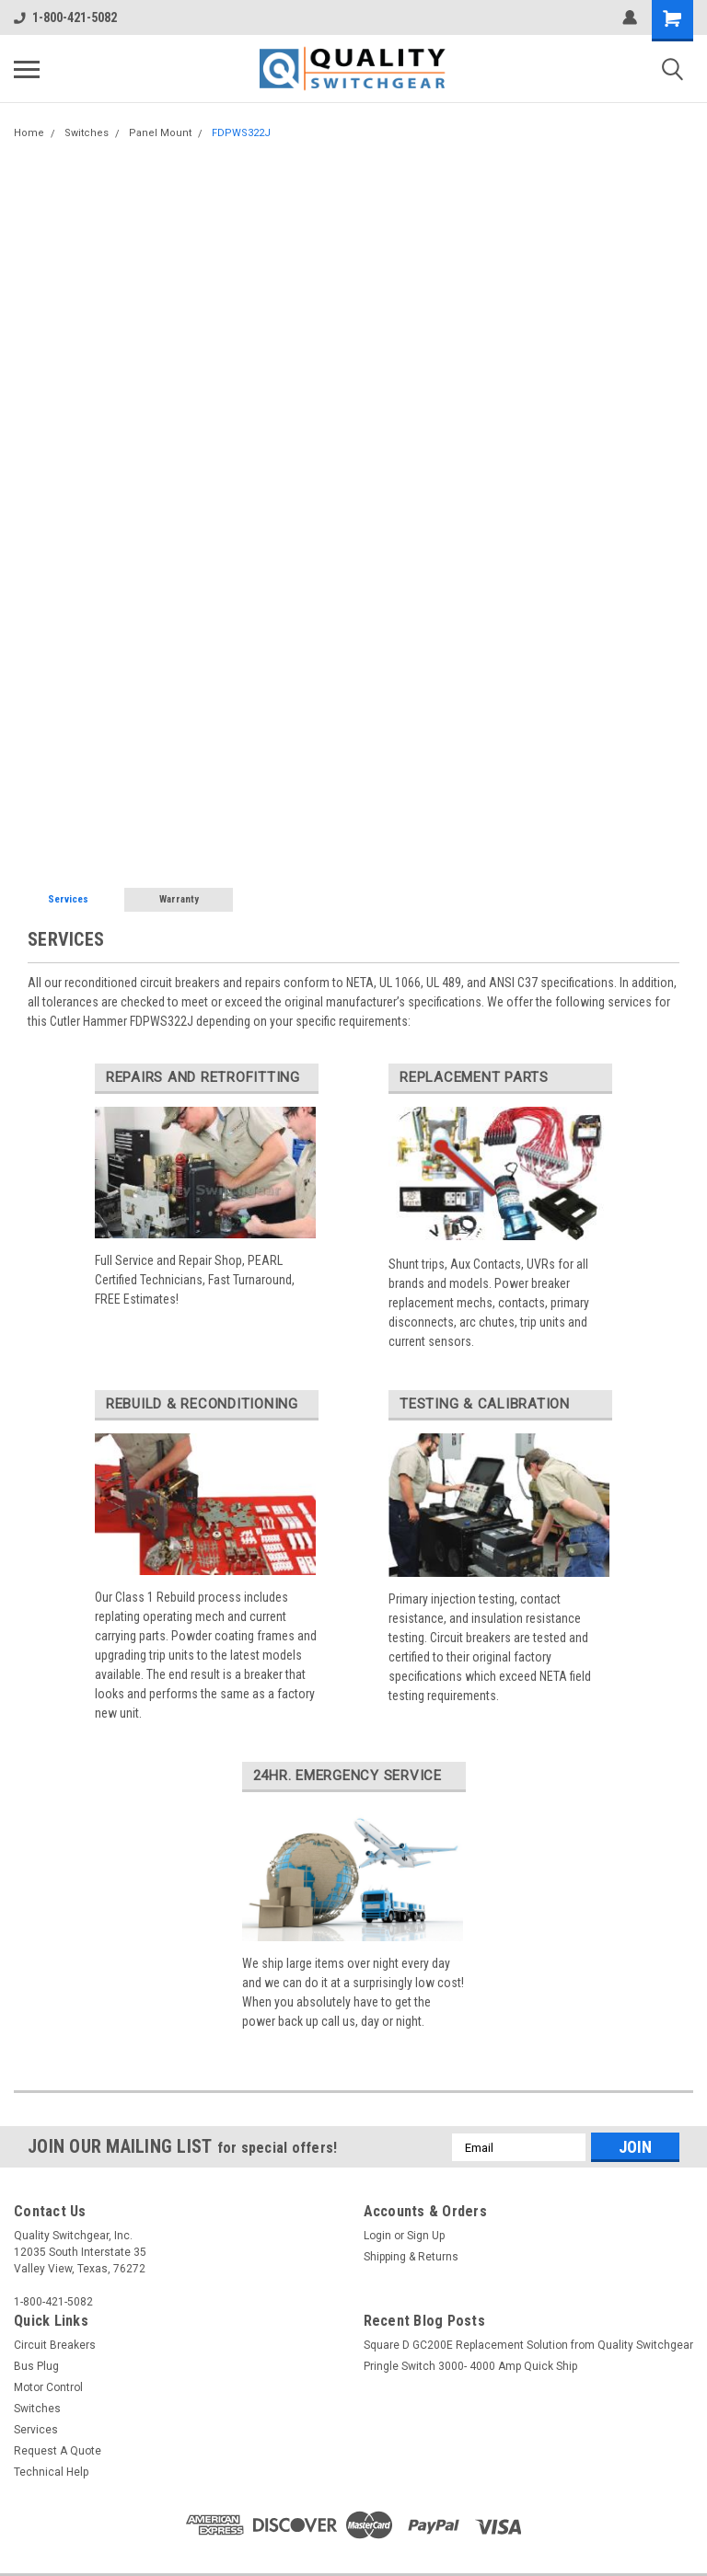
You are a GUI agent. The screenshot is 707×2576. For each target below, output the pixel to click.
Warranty (179, 899)
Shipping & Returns (411, 2256)
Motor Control (48, 2387)
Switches (86, 133)
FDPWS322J (241, 133)
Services (68, 899)
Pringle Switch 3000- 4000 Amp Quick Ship (470, 2366)
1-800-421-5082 (65, 17)
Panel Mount (160, 133)
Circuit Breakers (55, 2345)
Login (377, 2235)
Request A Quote (57, 2450)
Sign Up (426, 2235)
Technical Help (51, 2472)
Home (29, 133)
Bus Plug (36, 2366)
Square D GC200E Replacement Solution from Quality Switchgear (528, 2345)
